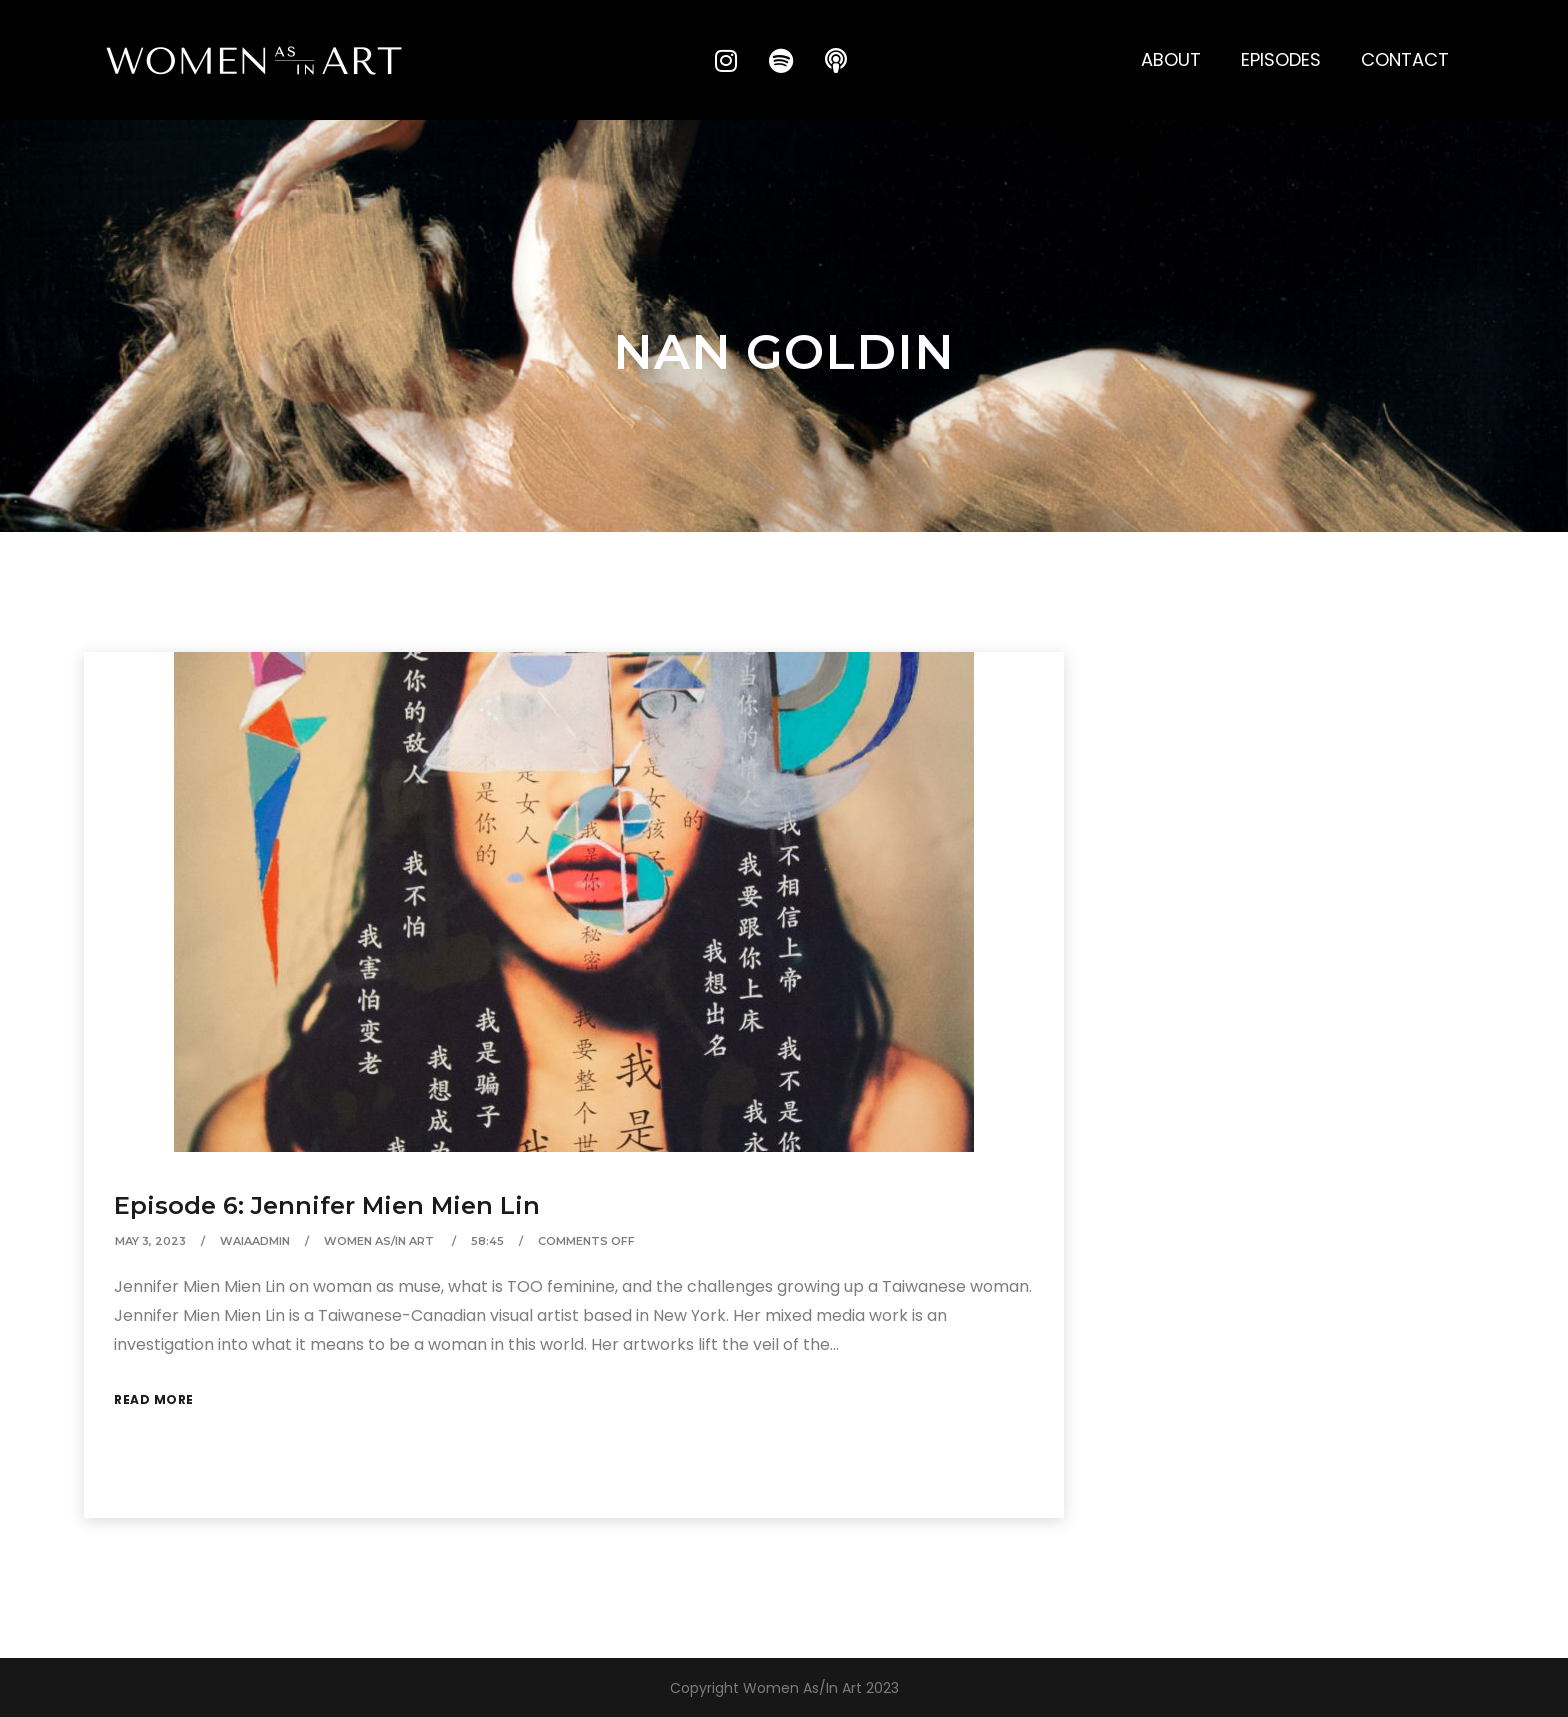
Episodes (1281, 59)
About (1171, 59)
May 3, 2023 (150, 1241)
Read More (154, 1399)
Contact (1405, 59)
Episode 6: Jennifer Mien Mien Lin (327, 1205)
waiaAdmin (255, 1241)
